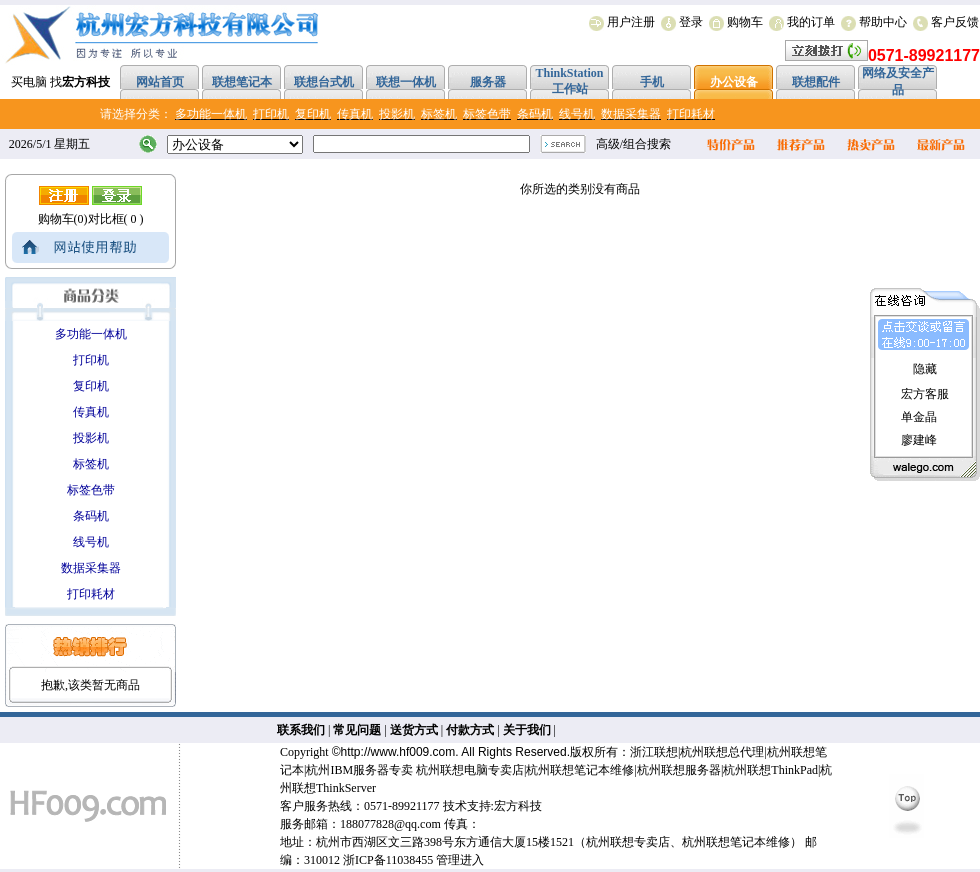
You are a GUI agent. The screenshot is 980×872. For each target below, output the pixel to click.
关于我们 (527, 730)
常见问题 (357, 730)
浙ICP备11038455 (388, 860)
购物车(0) (63, 219)
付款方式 (470, 730)
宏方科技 (518, 806)
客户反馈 (955, 22)
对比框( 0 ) (116, 219)
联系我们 (301, 730)
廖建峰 (919, 440)
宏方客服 (925, 394)
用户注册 (631, 22)
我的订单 (811, 22)
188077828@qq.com (390, 824)
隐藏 (925, 369)
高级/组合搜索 (633, 144)
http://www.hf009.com (398, 752)
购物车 (745, 22)
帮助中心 (883, 22)
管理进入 (460, 860)
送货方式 (414, 730)
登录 (691, 22)
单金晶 (919, 417)
